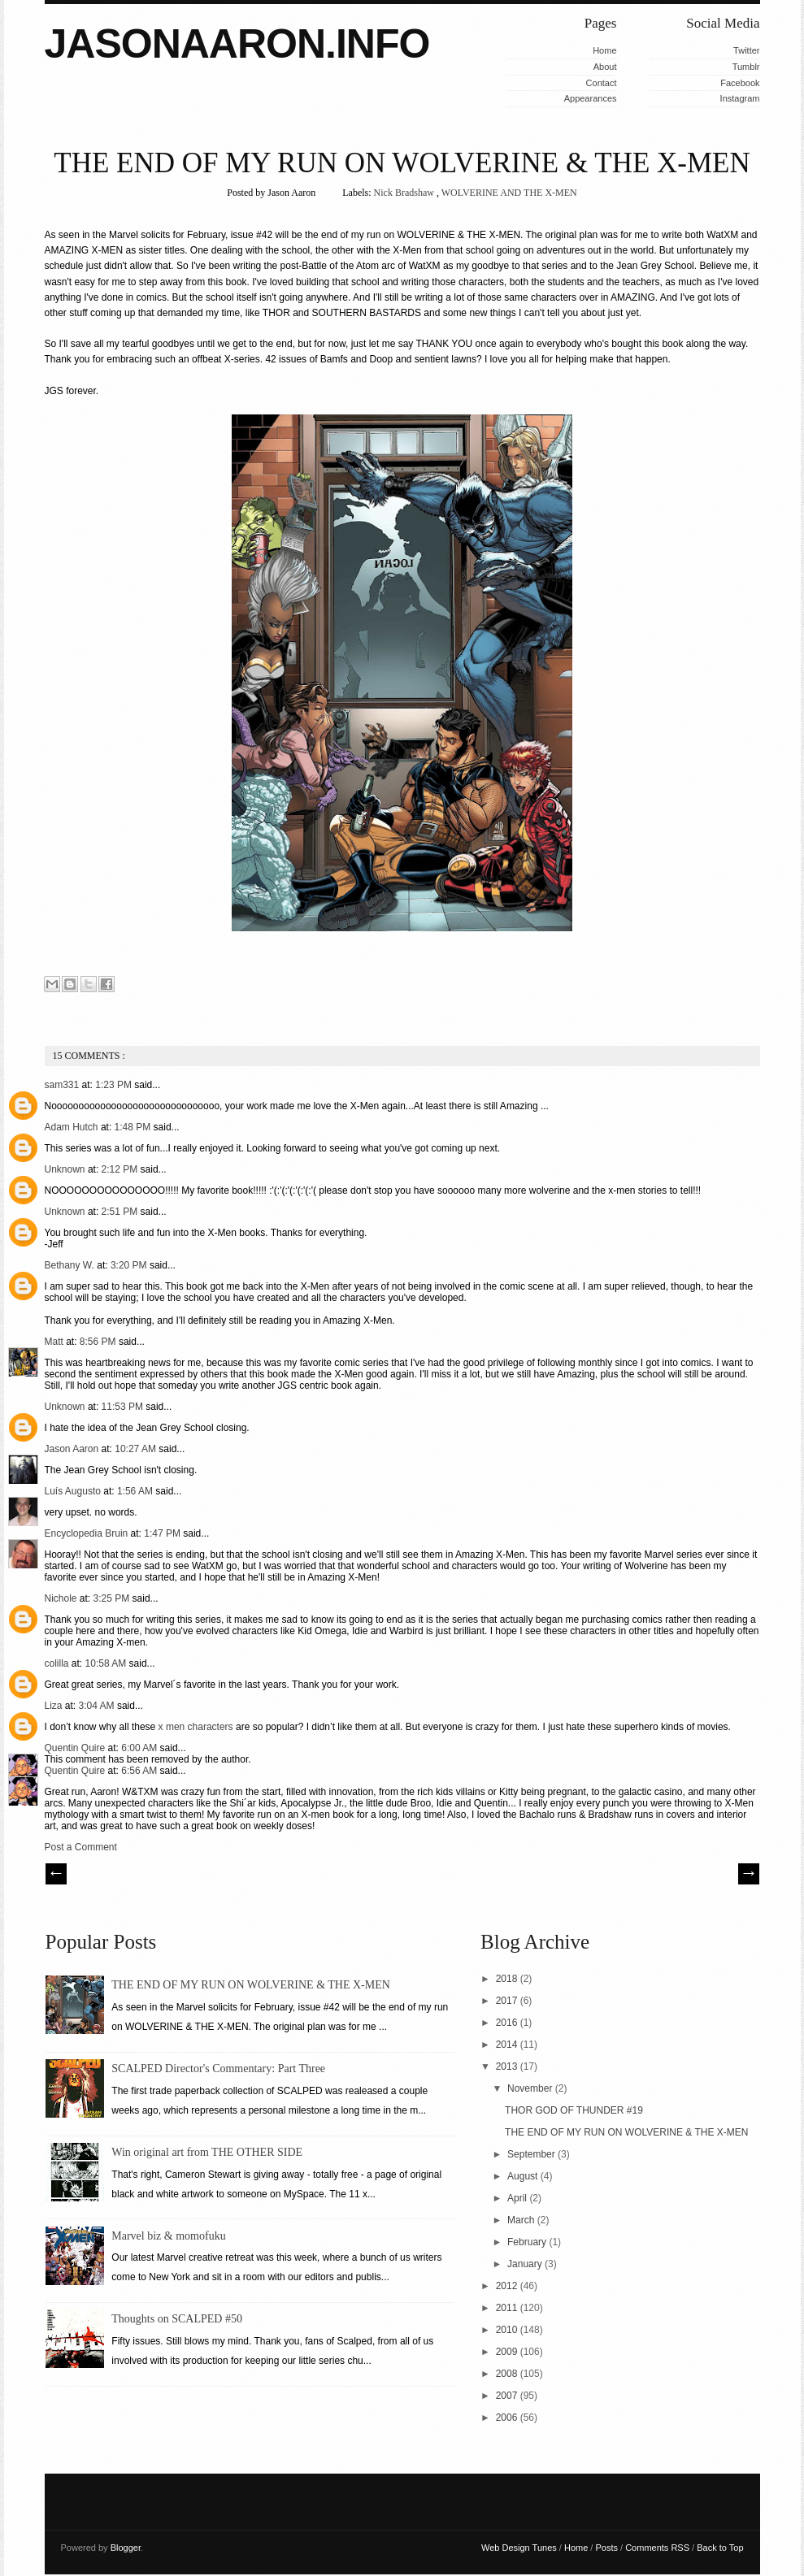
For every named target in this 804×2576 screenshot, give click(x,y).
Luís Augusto (74, 1491)
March (522, 2220)
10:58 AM (107, 1663)
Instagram (740, 98)
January (526, 2264)
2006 (508, 2417)
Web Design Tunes (520, 2547)
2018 (508, 1978)
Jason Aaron (73, 1449)
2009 (508, 2351)
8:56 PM (99, 1341)
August (524, 2176)
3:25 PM (113, 1598)
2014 (508, 2044)
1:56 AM (136, 1491)
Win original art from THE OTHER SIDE (206, 2152)
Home (604, 50)
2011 (508, 2308)
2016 (508, 2022)
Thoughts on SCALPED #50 (176, 2319)
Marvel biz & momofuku (168, 2236)
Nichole (62, 1598)
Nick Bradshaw (405, 192)
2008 (508, 2373)
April (518, 2198)
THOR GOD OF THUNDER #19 (574, 2110)
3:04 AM (98, 1705)
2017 (508, 2000)
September (532, 2154)
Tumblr (746, 67)
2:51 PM (121, 1211)
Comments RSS (658, 2547)
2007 (508, 2395)
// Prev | (56, 1873)
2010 (508, 2329)
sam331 (63, 1085)
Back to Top (720, 2547)
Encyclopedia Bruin (88, 1533)
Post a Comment (81, 1847)
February (528, 2242)
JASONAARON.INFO (237, 44)
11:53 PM (124, 1406)
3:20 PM (130, 1265)
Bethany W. (71, 1265)
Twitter (746, 50)
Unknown (66, 1169)
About (605, 67)
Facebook (739, 83)
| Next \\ (748, 1873)
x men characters (196, 1727)
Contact (601, 83)
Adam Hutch (73, 1127)
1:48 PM (134, 1127)
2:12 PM (121, 1169)
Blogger (126, 2547)
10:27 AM (137, 1449)
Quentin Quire (76, 1748)
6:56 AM (140, 1770)
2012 (508, 2286)
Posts (607, 2547)
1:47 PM (163, 1533)
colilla (58, 1663)
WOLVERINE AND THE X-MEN (509, 192)
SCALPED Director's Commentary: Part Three (218, 2068)
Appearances (590, 98)
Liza (55, 1705)
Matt (56, 1341)
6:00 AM (140, 1748)
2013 (508, 2066)
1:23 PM (114, 1085)
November (531, 2088)
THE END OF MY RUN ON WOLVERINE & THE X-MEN (402, 163)
